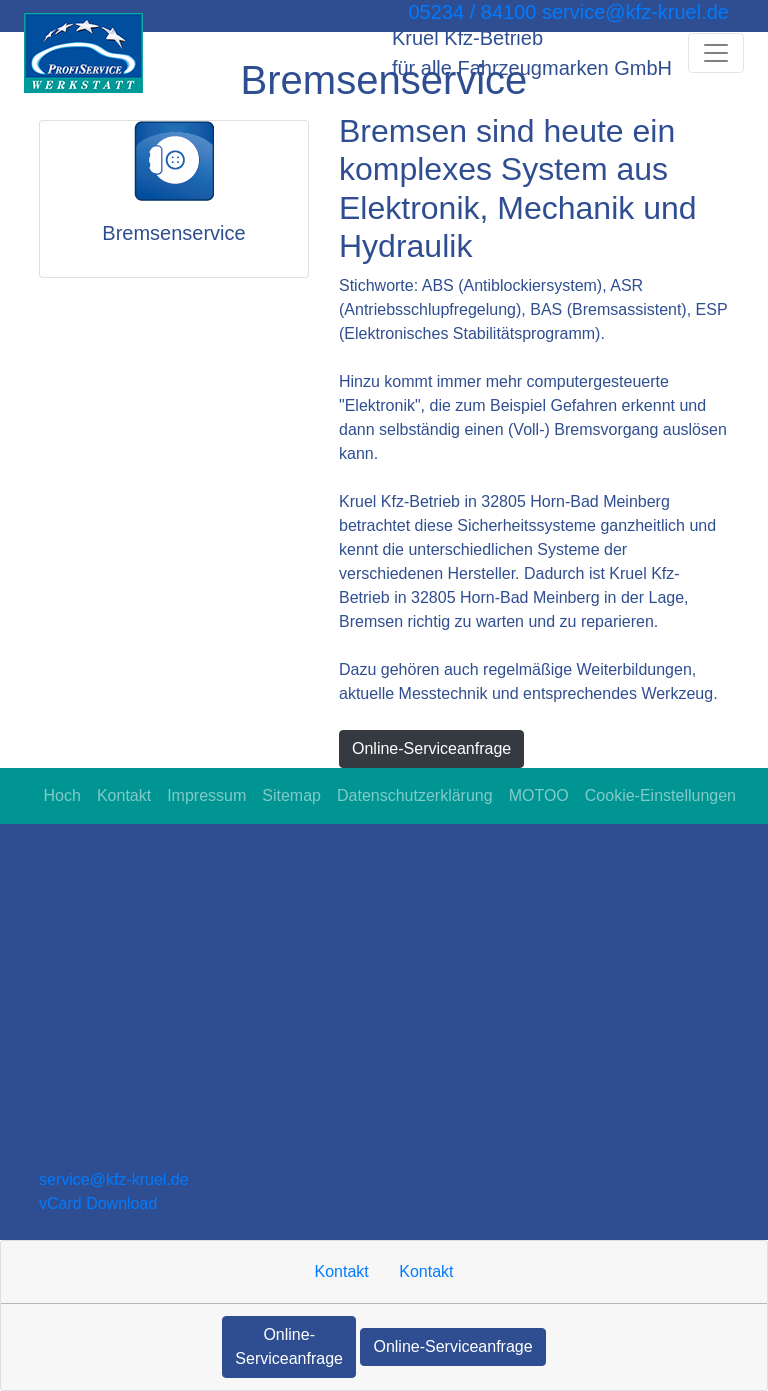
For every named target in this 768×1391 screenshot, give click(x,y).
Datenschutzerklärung (415, 795)
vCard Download (98, 1203)
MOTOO (539, 795)
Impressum (206, 795)
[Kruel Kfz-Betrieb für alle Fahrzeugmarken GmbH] (83, 53)
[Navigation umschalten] (716, 53)
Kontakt (124, 795)
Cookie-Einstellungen (660, 795)
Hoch (62, 795)
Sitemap (291, 795)
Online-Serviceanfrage (431, 748)
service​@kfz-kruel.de (114, 1179)
